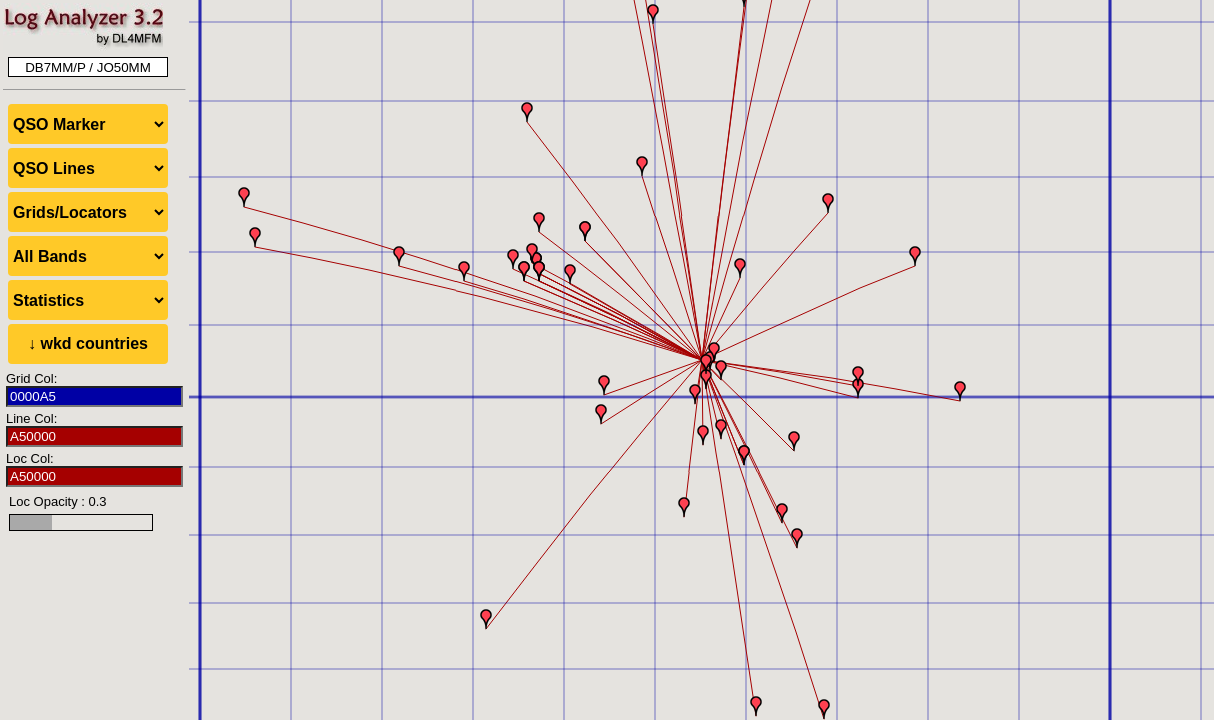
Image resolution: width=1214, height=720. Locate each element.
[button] (721, 370)
